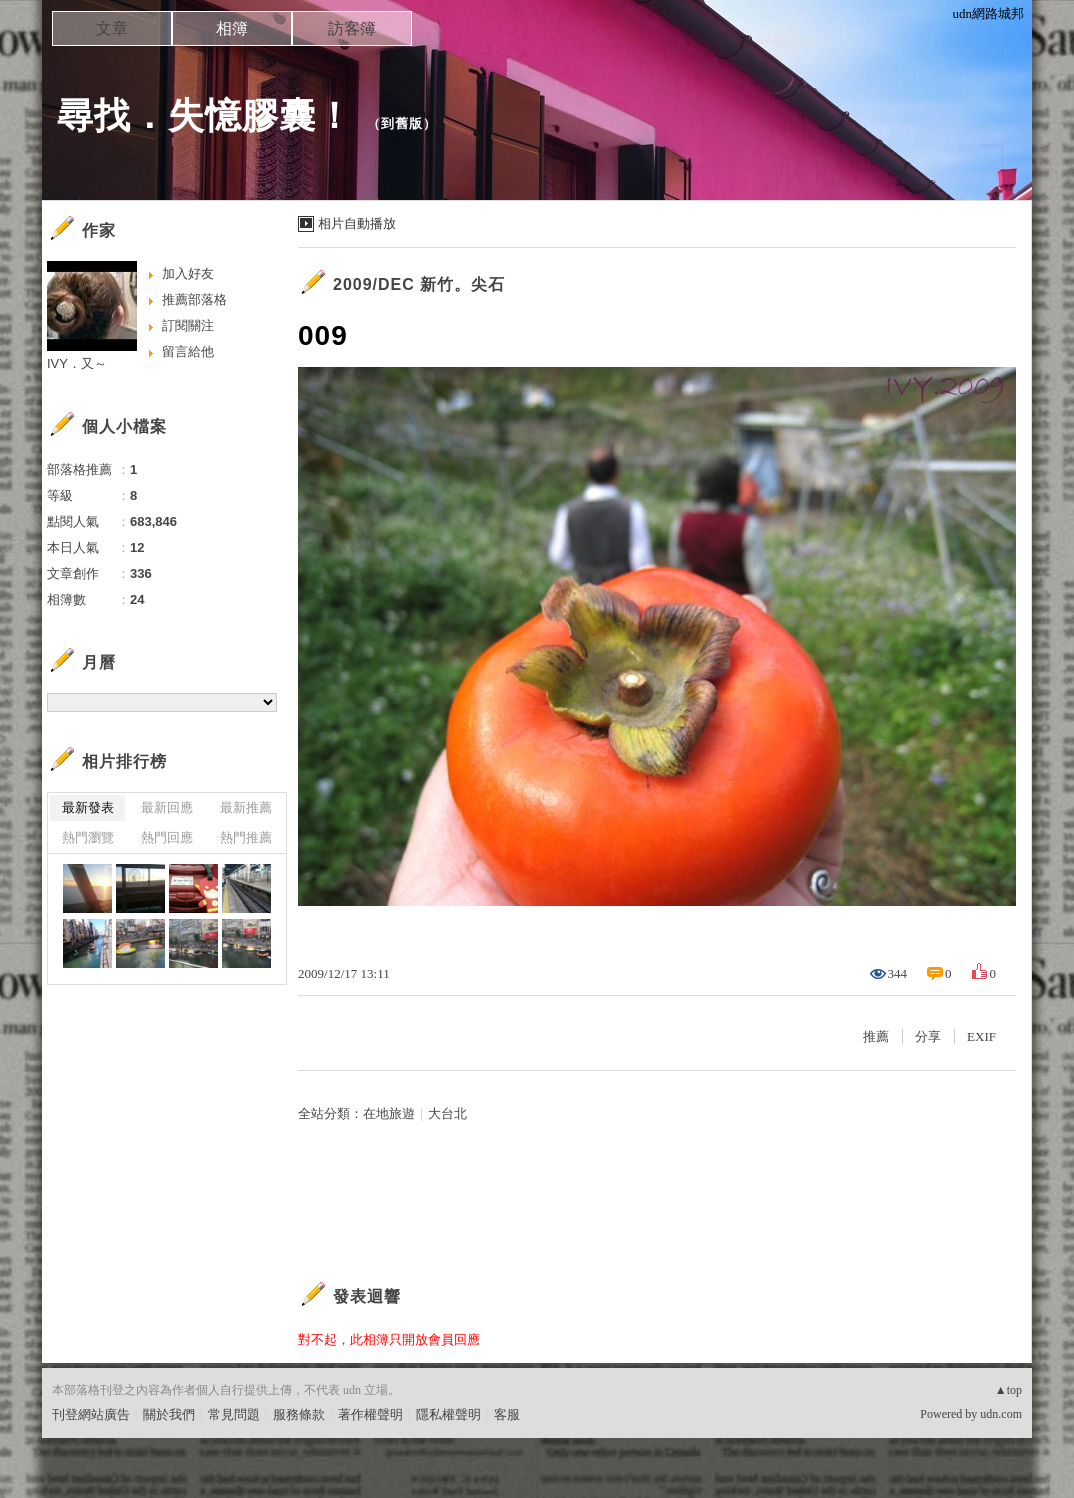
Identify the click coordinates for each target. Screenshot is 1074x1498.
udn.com (1001, 1414)
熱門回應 (167, 837)
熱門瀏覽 (88, 837)
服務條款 (299, 1414)
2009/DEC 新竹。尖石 (419, 284)
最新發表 (88, 807)
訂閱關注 (188, 325)
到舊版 (402, 123)
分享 (928, 1036)
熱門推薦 (246, 837)
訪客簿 (352, 28)
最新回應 (167, 807)
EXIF (981, 1036)
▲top (1008, 1390)
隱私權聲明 (448, 1414)
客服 (507, 1414)
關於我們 (169, 1414)
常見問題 (234, 1414)
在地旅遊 (389, 1113)
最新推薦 (246, 807)
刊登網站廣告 (91, 1414)
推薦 (876, 1036)
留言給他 (188, 351)
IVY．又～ (77, 363)
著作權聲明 (370, 1414)
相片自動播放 (357, 223)
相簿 (232, 28)
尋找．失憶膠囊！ (205, 115)
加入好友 (188, 273)
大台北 (447, 1113)
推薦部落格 (194, 299)
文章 (112, 28)
